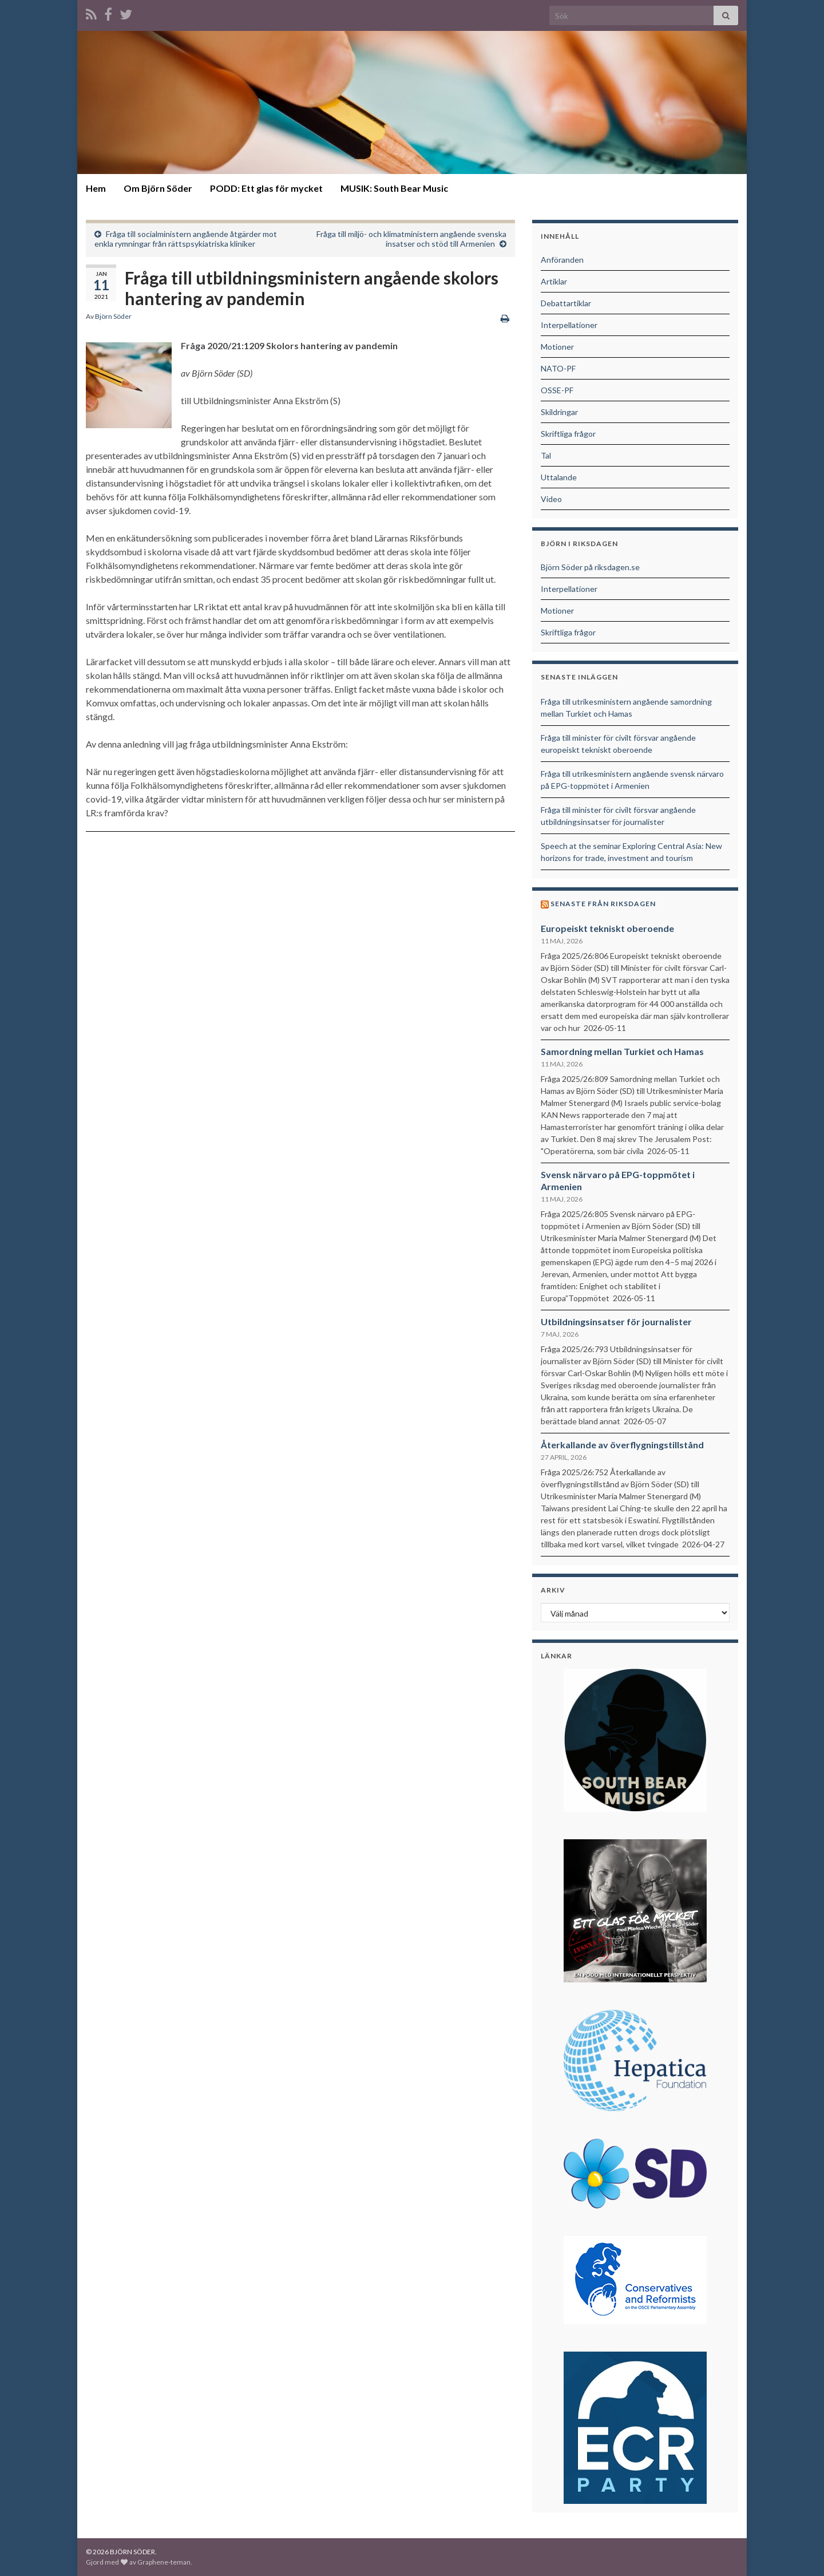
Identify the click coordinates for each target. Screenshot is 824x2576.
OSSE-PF (557, 390)
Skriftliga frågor (568, 433)
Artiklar (554, 281)
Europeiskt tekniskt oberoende (607, 928)
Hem (96, 188)
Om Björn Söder (158, 188)
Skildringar (559, 412)
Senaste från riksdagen (603, 903)
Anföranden (562, 259)
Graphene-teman (164, 2562)
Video (551, 499)
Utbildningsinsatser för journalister (616, 1321)
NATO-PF (558, 368)
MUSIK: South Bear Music (394, 188)
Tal (546, 455)
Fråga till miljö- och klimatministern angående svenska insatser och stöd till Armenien (411, 238)
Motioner (557, 346)
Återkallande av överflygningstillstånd (622, 1444)
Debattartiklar (566, 303)
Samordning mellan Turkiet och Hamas (622, 1051)
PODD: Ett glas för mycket (266, 188)
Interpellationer (569, 325)
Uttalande (559, 477)
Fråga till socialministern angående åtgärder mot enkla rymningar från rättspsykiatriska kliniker (185, 238)
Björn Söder (113, 316)
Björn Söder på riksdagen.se (590, 567)
